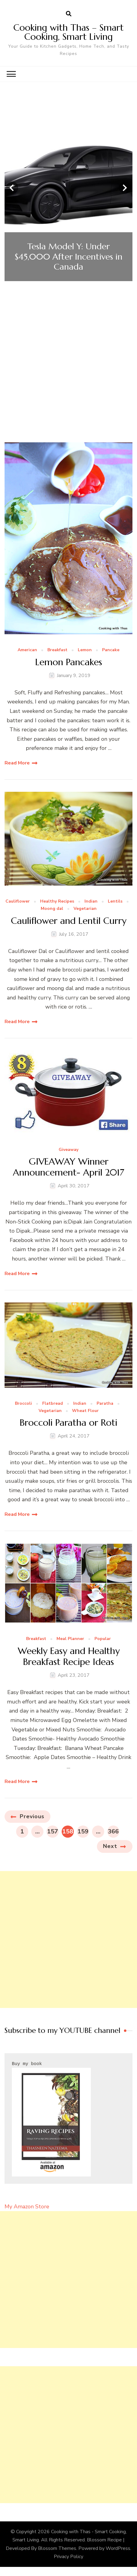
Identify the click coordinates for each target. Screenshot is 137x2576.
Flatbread (52, 1403)
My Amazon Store (27, 2206)
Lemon (85, 650)
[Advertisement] (68, 370)
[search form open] (68, 14)
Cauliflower (17, 901)
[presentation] (12, 188)
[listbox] (68, 187)
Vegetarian (85, 909)
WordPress (118, 2548)
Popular (102, 1639)
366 (113, 1831)
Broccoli (23, 1403)
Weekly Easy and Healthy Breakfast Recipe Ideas (69, 1656)
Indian (91, 901)
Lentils (115, 901)
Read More (17, 763)
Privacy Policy (68, 2556)
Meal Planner (70, 1639)
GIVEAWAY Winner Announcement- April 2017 (68, 1167)
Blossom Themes (57, 2548)
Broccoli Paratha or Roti (68, 1422)
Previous (32, 1816)
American (27, 650)
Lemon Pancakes (68, 662)
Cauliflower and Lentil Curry (68, 920)
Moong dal (52, 909)
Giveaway (68, 1150)
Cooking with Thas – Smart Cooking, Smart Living (68, 32)
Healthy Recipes (57, 901)
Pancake (110, 650)
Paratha (105, 1403)
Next (110, 1846)
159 (83, 1831)
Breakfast (57, 650)
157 (53, 1831)
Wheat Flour (85, 1411)
